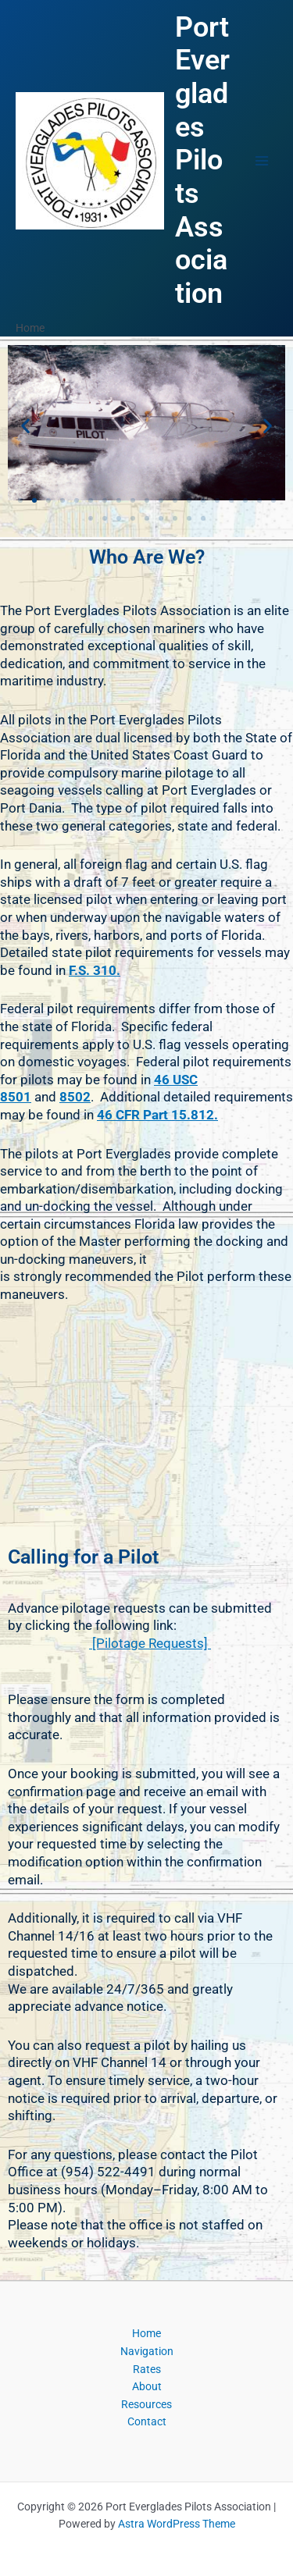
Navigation (146, 2351)
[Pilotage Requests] (150, 1643)
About (147, 2386)
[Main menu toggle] (262, 160)
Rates (147, 2369)
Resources (146, 2404)
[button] (25, 425)
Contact (146, 2421)
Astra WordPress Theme (176, 2523)
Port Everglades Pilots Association (202, 160)
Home (146, 2333)
